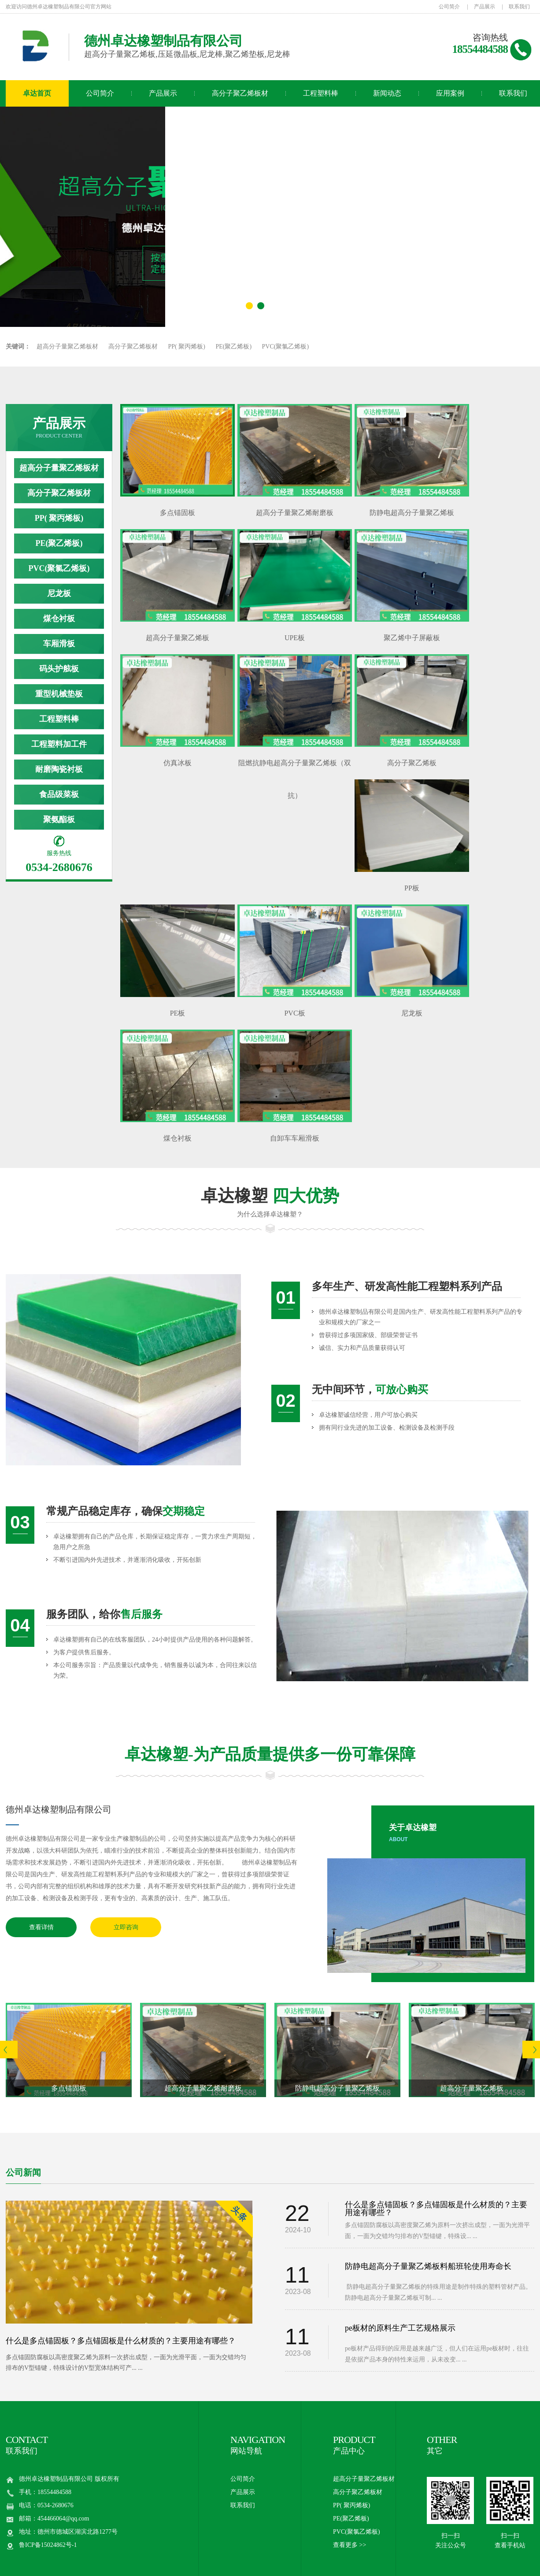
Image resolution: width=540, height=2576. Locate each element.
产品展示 (484, 7)
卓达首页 (37, 93)
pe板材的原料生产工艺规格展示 (400, 2328)
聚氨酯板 (59, 819)
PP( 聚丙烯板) (186, 346)
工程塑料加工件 (59, 744)
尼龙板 (59, 593)
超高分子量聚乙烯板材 (67, 346)
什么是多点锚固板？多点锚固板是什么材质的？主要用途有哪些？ (121, 2340)
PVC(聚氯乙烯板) (285, 346)
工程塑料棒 (320, 93)
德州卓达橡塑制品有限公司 (58, 1809)
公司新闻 (23, 2172)
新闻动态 (387, 93)
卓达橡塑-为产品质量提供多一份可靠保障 (270, 1754)
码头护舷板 (59, 668)
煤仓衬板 (59, 618)
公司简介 (449, 7)
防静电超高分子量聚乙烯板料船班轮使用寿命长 (428, 2266)
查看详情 (41, 1927)
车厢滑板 (59, 643)
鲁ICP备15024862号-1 (48, 2545)
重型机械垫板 (59, 693)
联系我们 (519, 7)
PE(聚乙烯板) (233, 346)
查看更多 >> (349, 2545)
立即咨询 (126, 1927)
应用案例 (450, 93)
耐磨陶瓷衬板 (59, 769)
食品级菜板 (59, 794)
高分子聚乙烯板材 (240, 93)
